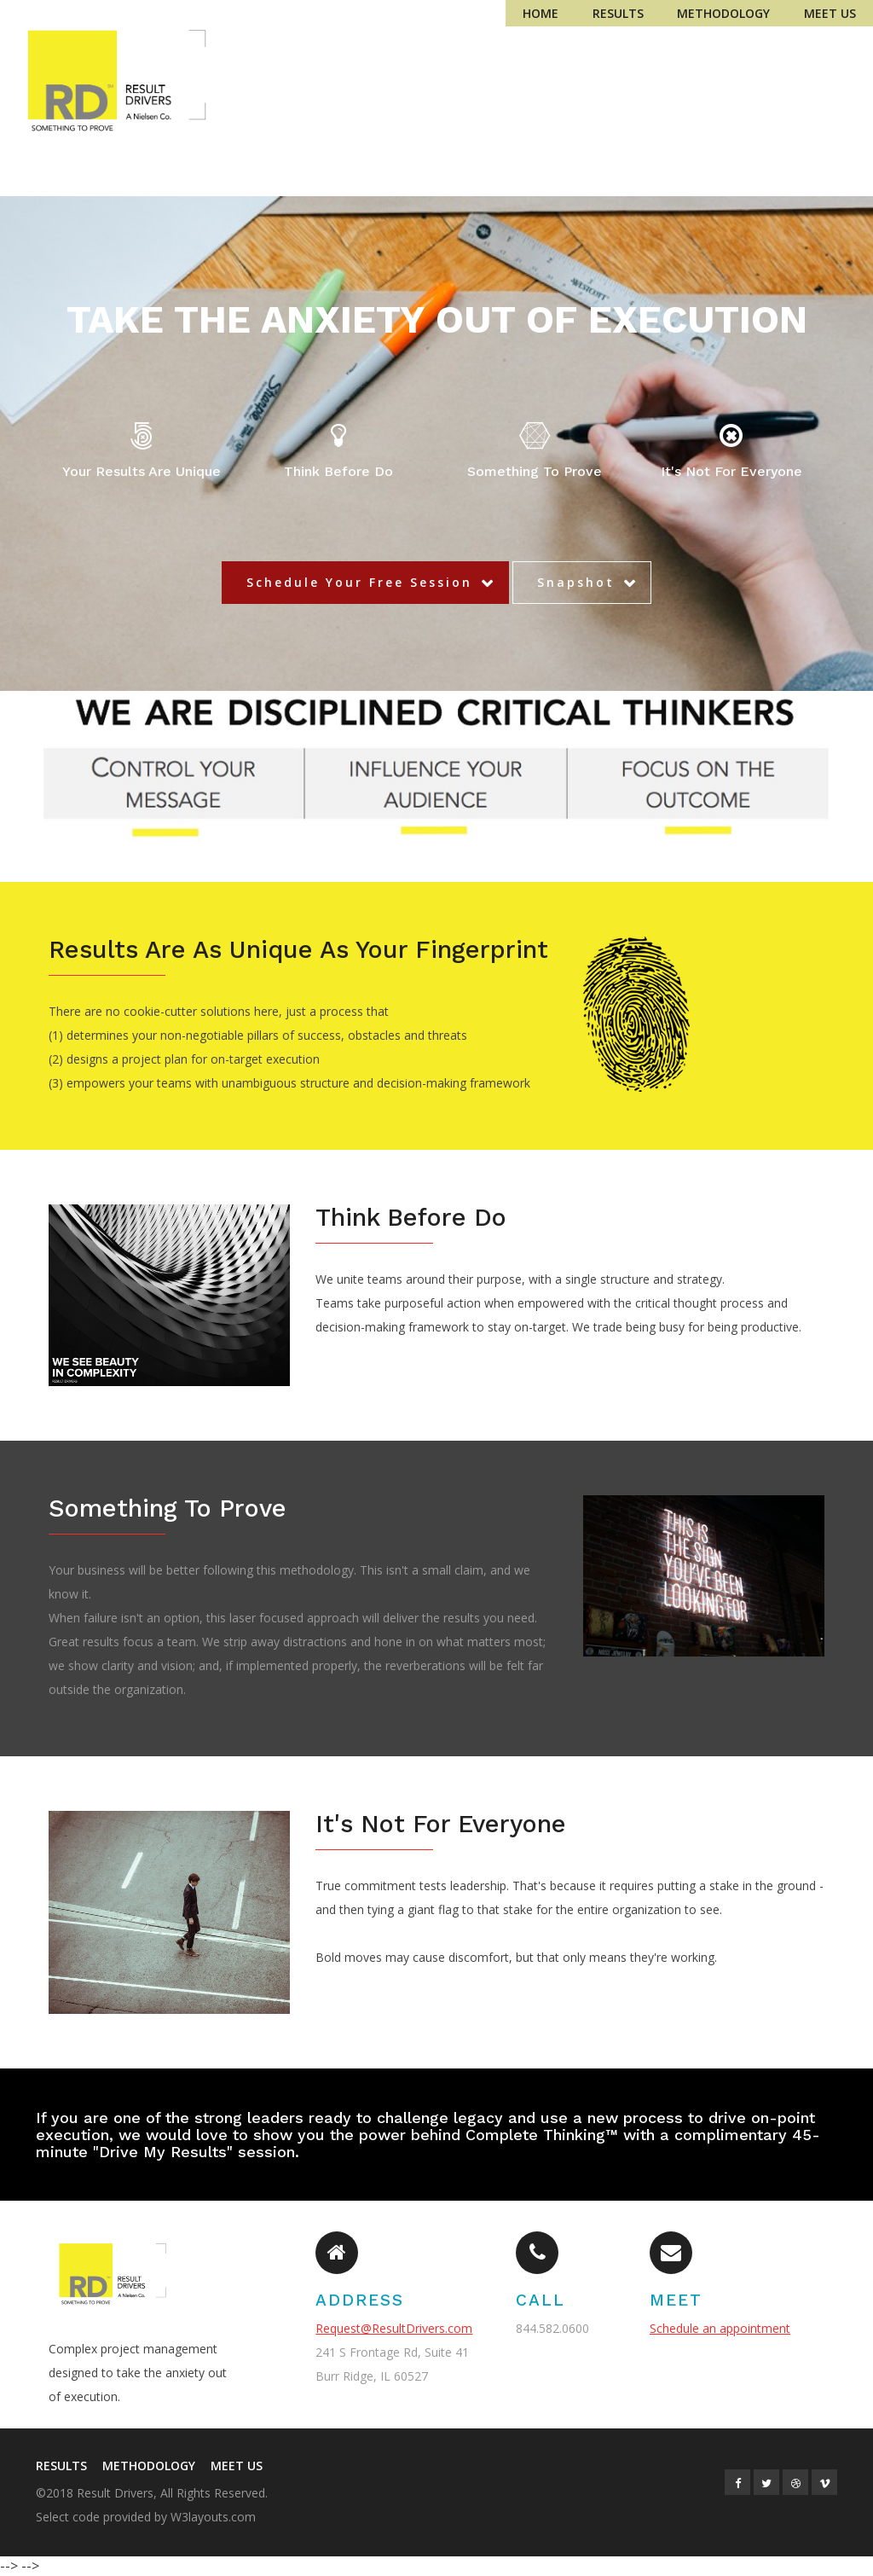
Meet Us (830, 13)
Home (540, 13)
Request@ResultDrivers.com (393, 2328)
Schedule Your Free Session (359, 582)
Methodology (723, 13)
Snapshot (576, 582)
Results (618, 13)
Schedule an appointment (720, 2328)
